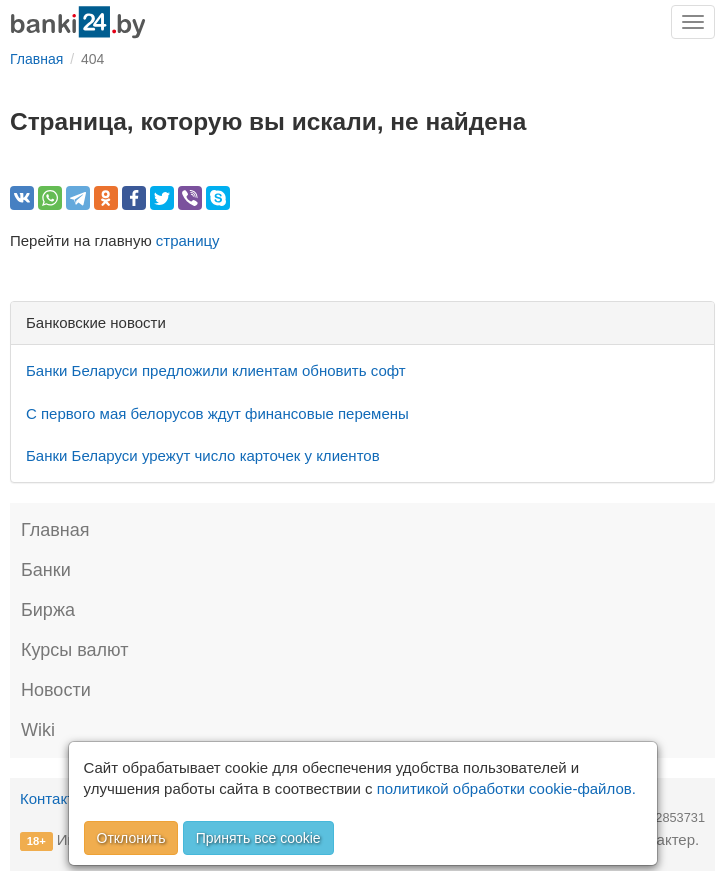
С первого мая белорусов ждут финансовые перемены (217, 413)
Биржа (48, 610)
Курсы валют (74, 650)
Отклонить (131, 838)
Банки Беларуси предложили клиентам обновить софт (216, 370)
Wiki (38, 730)
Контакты (52, 798)
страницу (188, 240)
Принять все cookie (258, 838)
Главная (55, 530)
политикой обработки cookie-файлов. (506, 788)
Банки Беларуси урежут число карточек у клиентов (203, 455)
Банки (46, 570)
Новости (56, 690)
